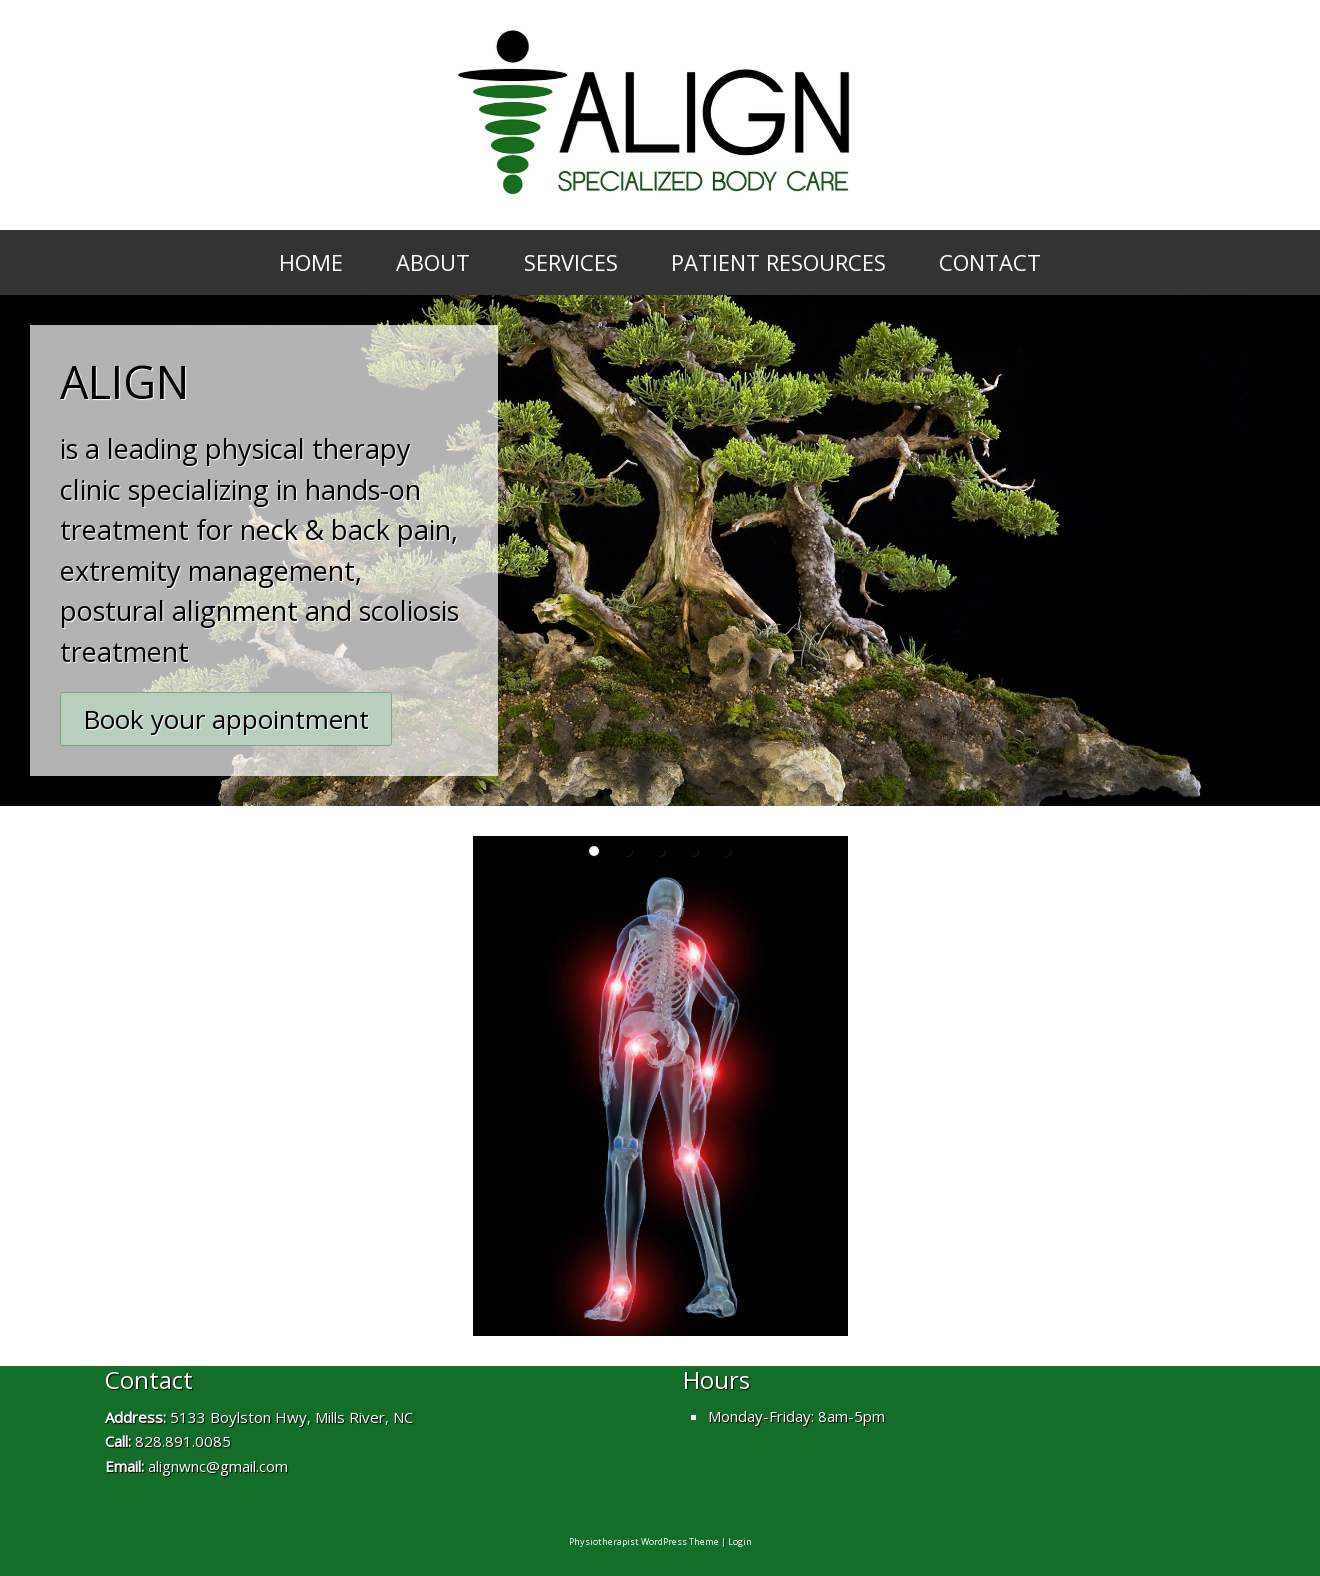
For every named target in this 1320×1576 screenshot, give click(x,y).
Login (740, 1541)
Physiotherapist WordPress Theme (644, 1541)
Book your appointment (226, 719)
